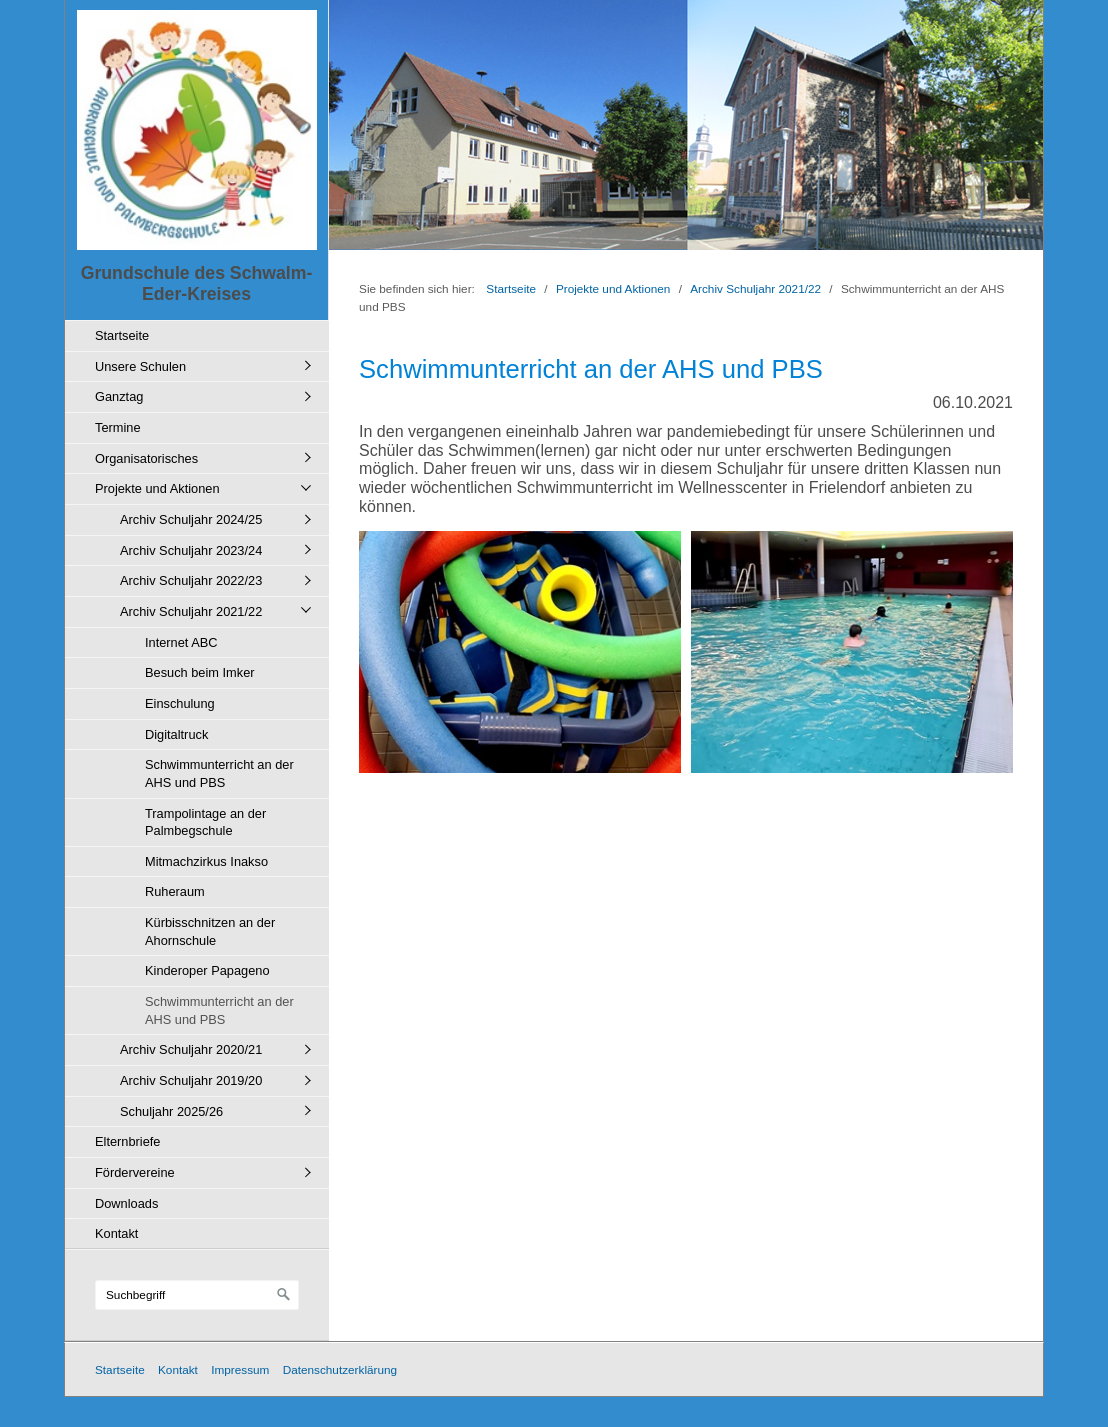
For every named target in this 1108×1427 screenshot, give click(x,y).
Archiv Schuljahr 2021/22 (191, 611)
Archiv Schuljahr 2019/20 (191, 1080)
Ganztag (119, 396)
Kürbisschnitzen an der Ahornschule (210, 931)
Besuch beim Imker (200, 672)
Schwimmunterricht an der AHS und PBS (219, 773)
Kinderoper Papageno (207, 970)
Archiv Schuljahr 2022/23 (191, 580)
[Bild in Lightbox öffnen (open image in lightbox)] (520, 652)
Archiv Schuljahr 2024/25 (191, 519)
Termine (118, 427)
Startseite (122, 335)
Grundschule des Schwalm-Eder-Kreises (197, 283)
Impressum (240, 1369)
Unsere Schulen (140, 366)
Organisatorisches (146, 458)
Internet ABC (181, 642)
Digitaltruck (176, 734)
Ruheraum (175, 891)
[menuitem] (202, 335)
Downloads (126, 1203)
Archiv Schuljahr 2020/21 (191, 1049)
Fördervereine (135, 1172)
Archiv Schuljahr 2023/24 (191, 550)
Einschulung (180, 703)
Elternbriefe (127, 1141)
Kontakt (116, 1233)
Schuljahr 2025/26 (171, 1111)
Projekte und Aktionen (157, 488)
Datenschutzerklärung (340, 1369)
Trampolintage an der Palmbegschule (205, 822)
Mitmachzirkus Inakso (206, 861)
